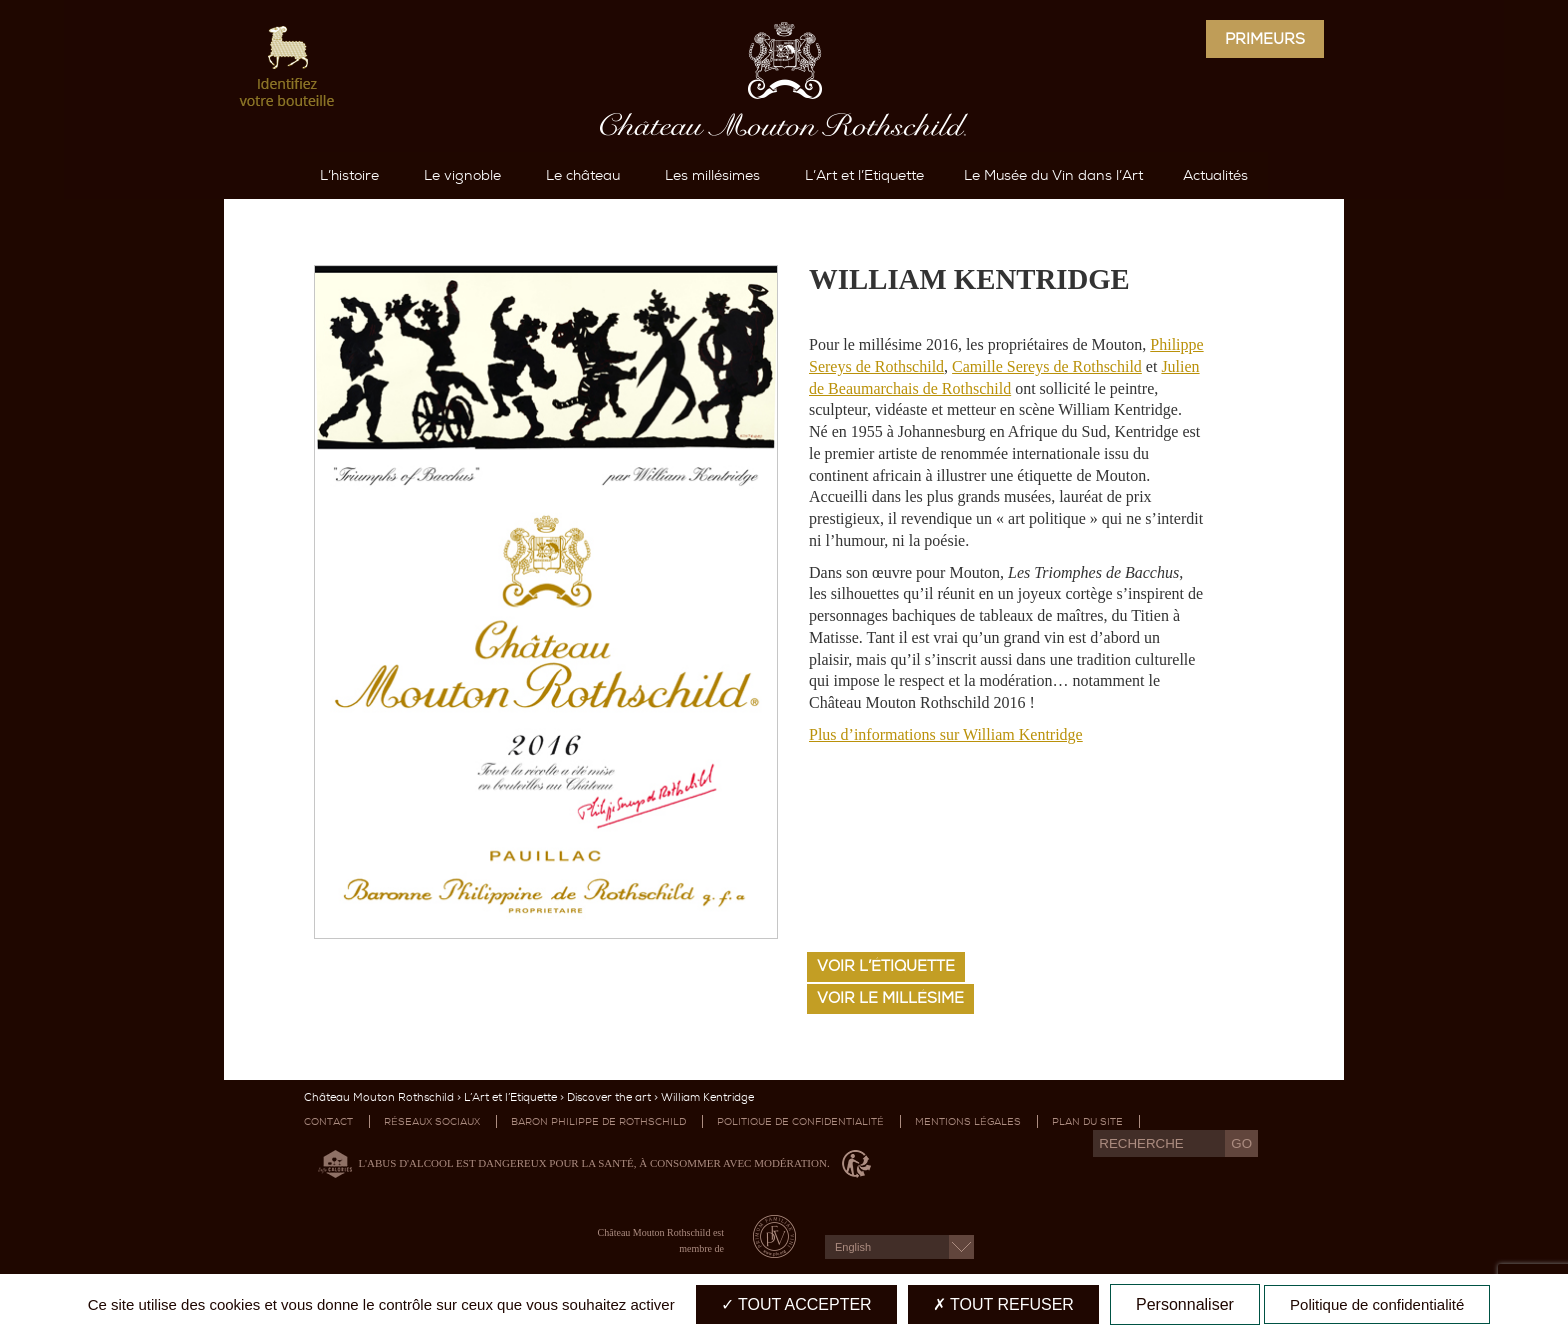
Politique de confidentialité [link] (1377, 1304)
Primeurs (1265, 39)
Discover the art (609, 1097)
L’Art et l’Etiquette (510, 1097)
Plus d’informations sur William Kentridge (946, 734)
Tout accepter (796, 1304)
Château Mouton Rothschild (379, 1097)
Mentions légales (968, 1121)
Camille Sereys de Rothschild (1047, 366)
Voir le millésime (890, 998)
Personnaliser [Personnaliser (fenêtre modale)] (1185, 1304)
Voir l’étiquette (886, 966)
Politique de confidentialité (800, 1121)
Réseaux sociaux (432, 1121)
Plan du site (1087, 1121)
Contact (328, 1121)
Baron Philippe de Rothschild (598, 1121)
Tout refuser (1003, 1304)
